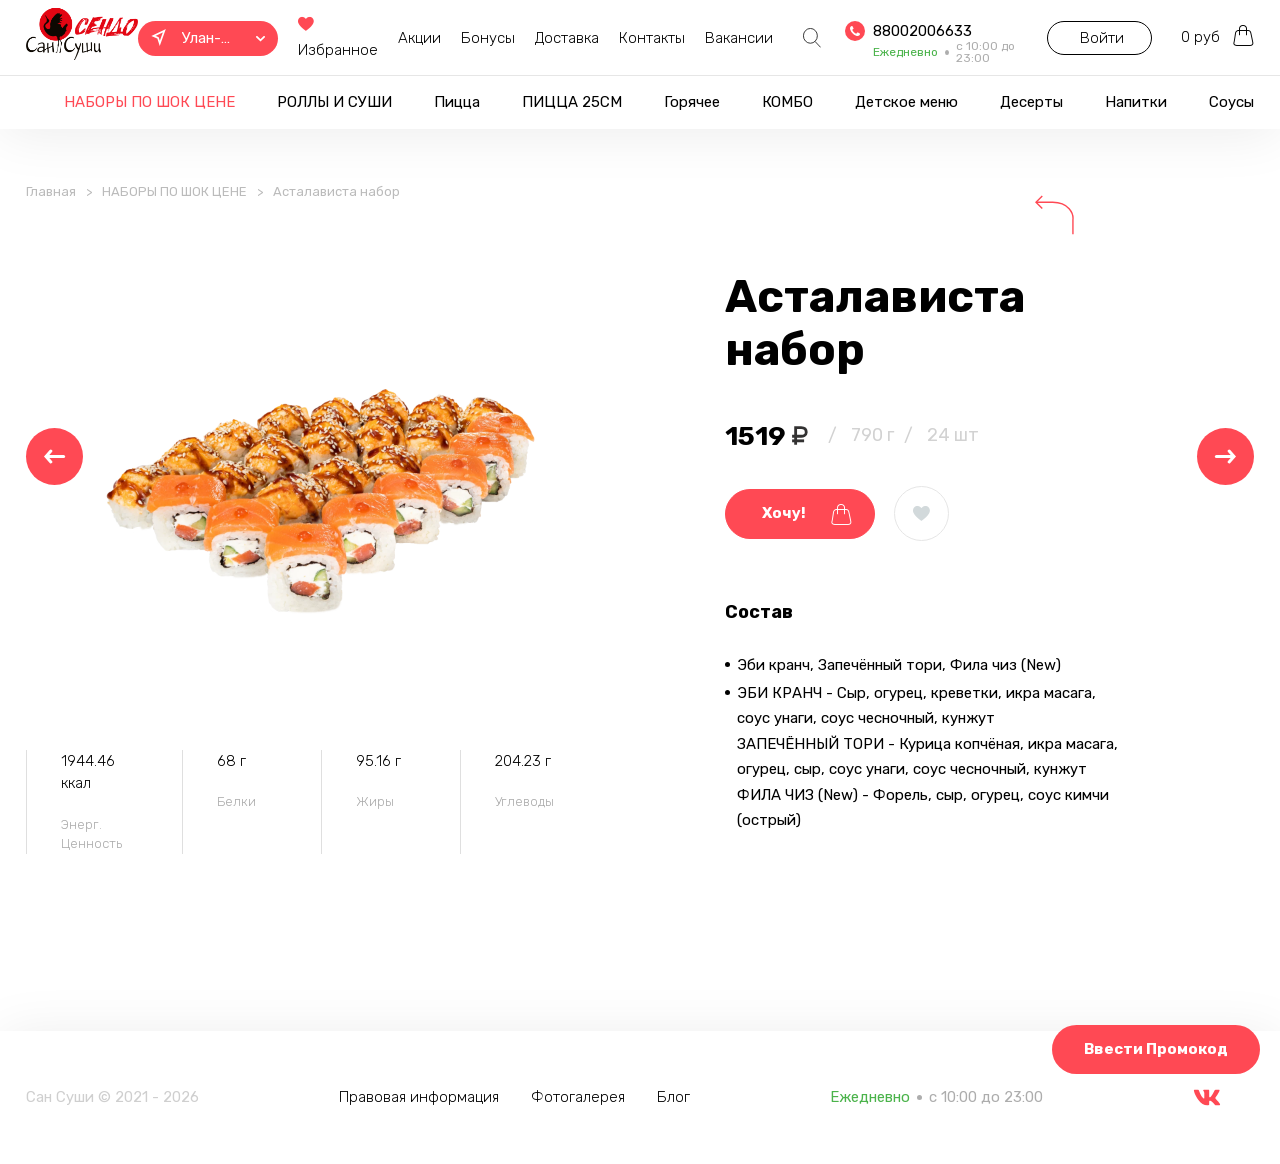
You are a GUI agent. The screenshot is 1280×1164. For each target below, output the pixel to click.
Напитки (1136, 102)
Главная (51, 196)
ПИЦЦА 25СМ (572, 102)
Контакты (648, 38)
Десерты (1031, 102)
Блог (675, 1097)
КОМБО (787, 102)
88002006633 (918, 31)
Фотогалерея (580, 1097)
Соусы (1231, 102)
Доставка (563, 38)
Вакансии (735, 38)
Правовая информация (421, 1097)
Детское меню (906, 102)
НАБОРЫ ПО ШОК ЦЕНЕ (149, 102)
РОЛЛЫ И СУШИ (334, 102)
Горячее (692, 102)
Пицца (457, 102)
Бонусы (484, 38)
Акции (415, 38)
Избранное (334, 38)
